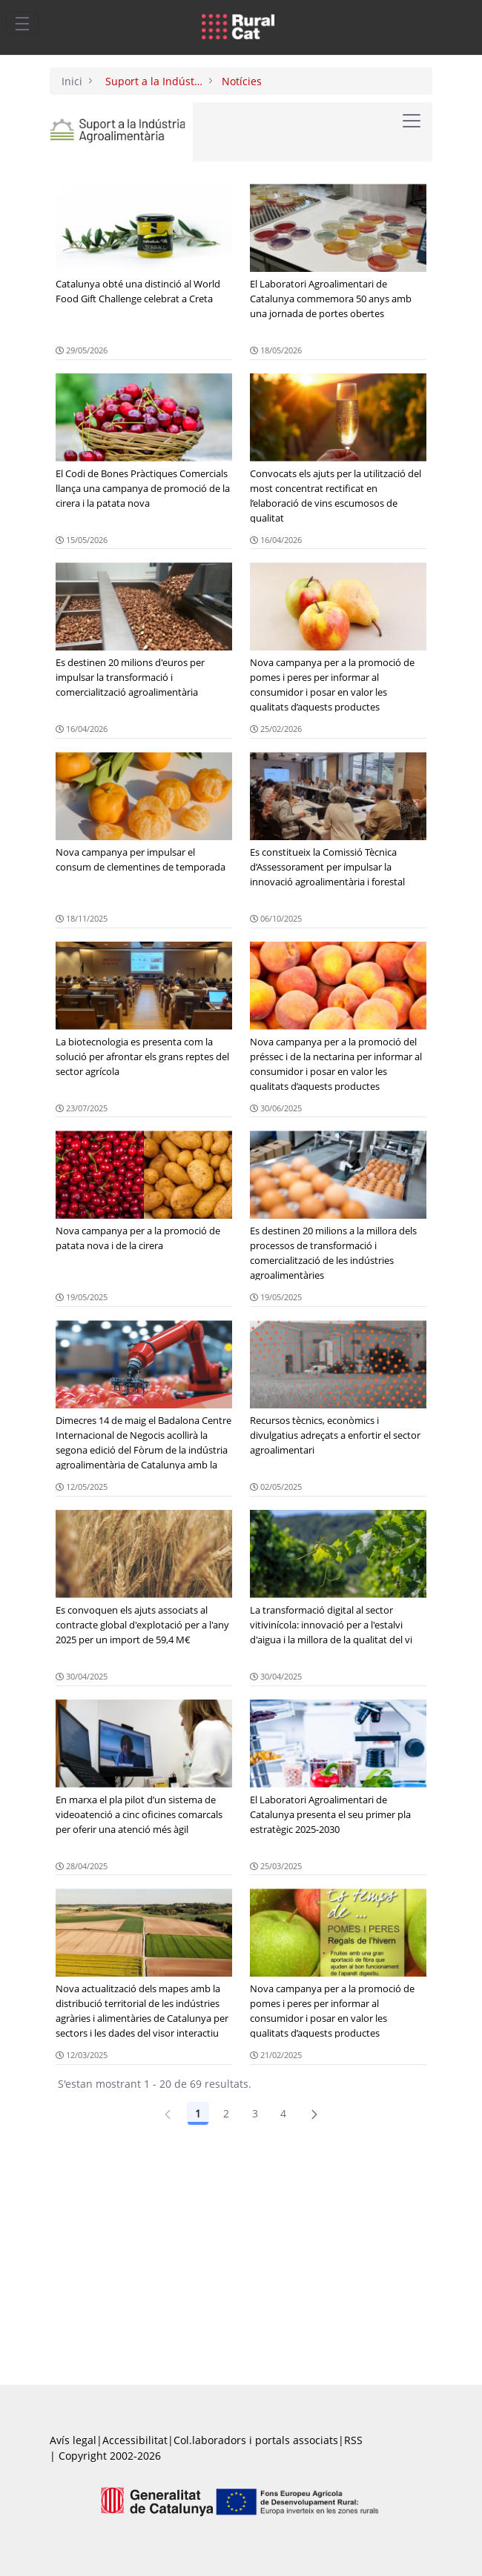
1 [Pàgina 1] (198, 2113)
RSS (353, 2440)
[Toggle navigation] (22, 23)
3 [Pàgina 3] (255, 2113)
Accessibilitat (135, 2440)
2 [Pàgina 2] (226, 2113)
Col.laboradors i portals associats (256, 2440)
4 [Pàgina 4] (283, 2113)
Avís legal (73, 2440)
